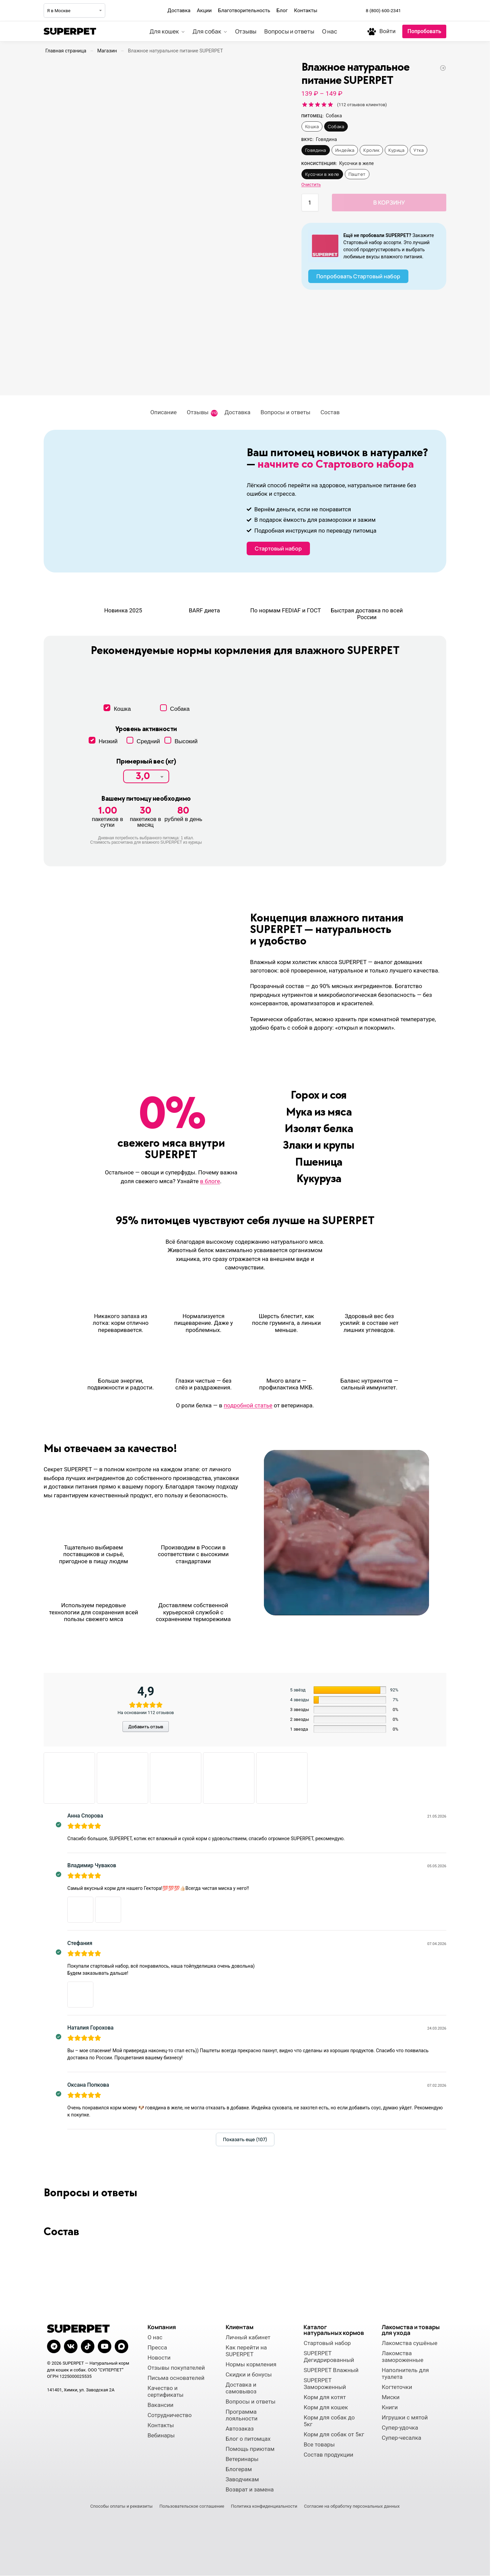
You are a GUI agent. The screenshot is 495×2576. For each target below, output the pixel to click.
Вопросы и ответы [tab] (285, 412)
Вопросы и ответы (250, 2401)
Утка (418, 150)
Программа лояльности (241, 2415)
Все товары (319, 2444)
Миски (391, 2397)
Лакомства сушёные (409, 2343)
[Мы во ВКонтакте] (426, 10)
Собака (336, 126)
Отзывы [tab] (202, 413)
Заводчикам (242, 2479)
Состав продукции (328, 2454)
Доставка (178, 10)
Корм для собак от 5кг (333, 2434)
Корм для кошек (325, 2407)
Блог (282, 10)
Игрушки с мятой (405, 2417)
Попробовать (424, 31)
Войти (387, 31)
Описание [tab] (163, 412)
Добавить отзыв (145, 1727)
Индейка (345, 150)
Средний (143, 741)
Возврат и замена (250, 2489)
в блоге (210, 1181)
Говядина (315, 150)
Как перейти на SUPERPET (246, 2351)
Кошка (312, 126)
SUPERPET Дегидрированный (328, 2356)
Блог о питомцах (248, 2438)
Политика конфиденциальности (264, 2506)
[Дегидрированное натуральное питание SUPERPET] (443, 68)
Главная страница (65, 51)
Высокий (181, 741)
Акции (204, 10)
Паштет (357, 174)
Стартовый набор (327, 2343)
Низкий (103, 741)
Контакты (305, 10)
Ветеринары (242, 2459)
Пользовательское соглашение (191, 2506)
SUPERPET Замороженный (324, 2383)
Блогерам (239, 2469)
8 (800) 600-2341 (383, 10)
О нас (155, 2337)
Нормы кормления (251, 2364)
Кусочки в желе (322, 174)
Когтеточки (397, 2387)
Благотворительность (244, 10)
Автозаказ (240, 2428)
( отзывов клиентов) (362, 104)
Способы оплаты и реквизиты (121, 2506)
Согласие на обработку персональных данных (352, 2506)
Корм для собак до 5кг (329, 2421)
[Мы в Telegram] (411, 10)
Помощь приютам (250, 2448)
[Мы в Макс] (440, 10)
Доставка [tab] (238, 412)
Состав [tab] (330, 412)
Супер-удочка (400, 2427)
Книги (390, 2407)
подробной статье (248, 1405)
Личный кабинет (248, 2337)
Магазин (107, 51)
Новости (159, 2357)
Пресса (157, 2347)
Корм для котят (324, 2397)
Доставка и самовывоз (241, 2388)
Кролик (371, 150)
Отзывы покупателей (176, 2367)
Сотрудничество (170, 2415)
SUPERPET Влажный (330, 2370)
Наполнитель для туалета (405, 2373)
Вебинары (161, 2435)
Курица (396, 150)
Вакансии (161, 2405)
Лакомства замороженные (402, 2356)
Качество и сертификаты (166, 2391)
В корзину (389, 202)
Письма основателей (176, 2377)
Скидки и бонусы (249, 2374)
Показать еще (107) (245, 2139)
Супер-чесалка (401, 2437)
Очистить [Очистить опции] (311, 184)
